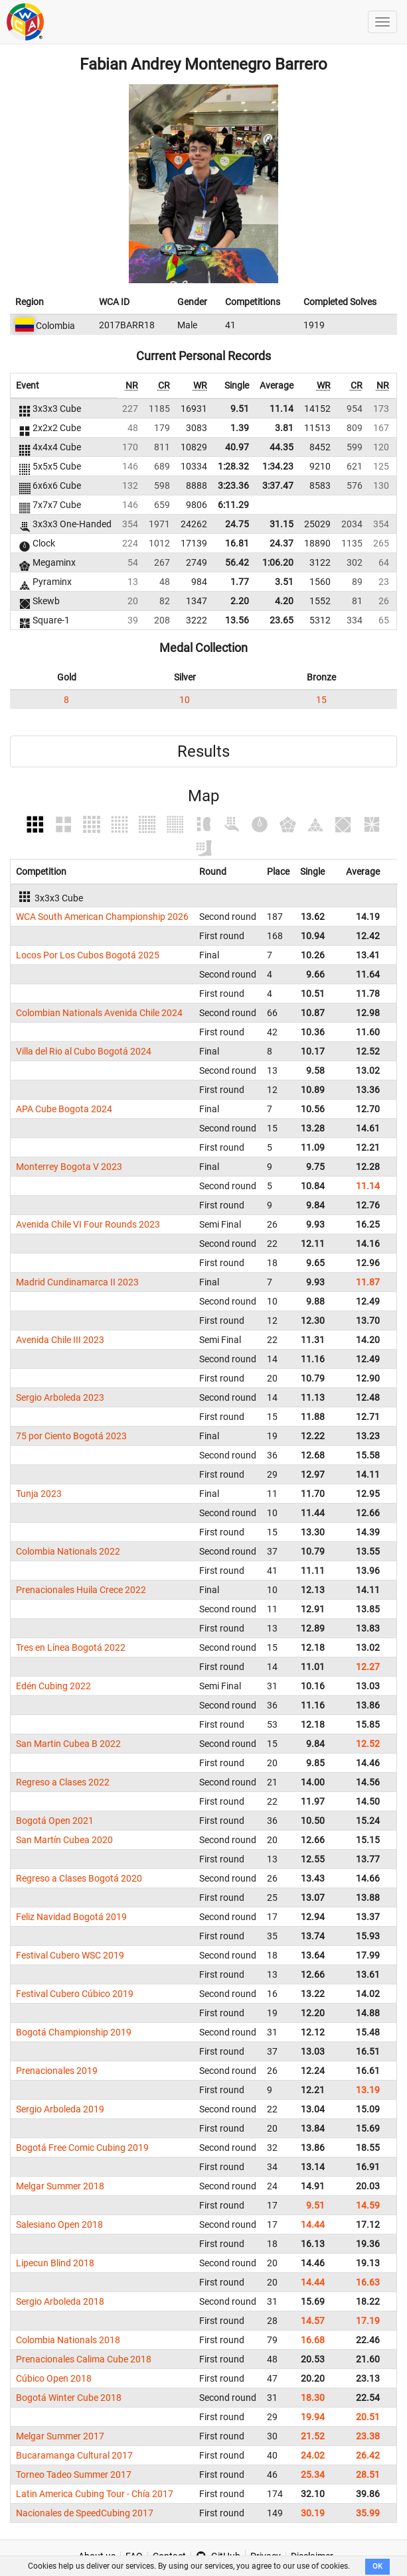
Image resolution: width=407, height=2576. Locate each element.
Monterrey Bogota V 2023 (69, 1166)
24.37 (281, 543)
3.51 (284, 581)
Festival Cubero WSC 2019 (70, 1955)
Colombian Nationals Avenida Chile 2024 (99, 1012)
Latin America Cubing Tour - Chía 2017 (94, 2493)
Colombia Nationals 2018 (68, 2340)
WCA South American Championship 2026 (102, 916)
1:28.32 (233, 466)
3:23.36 (233, 485)
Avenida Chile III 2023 (60, 1339)
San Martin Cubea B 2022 (68, 1743)
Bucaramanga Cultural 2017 (74, 2455)
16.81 (237, 543)
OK (377, 2566)
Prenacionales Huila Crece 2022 (81, 1589)
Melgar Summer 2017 (60, 2436)
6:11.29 (233, 504)
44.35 (281, 447)
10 (184, 699)
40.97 (237, 447)
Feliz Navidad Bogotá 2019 (71, 1916)
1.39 (239, 427)
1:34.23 (277, 466)
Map (203, 796)
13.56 (237, 620)
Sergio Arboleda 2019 (60, 2109)
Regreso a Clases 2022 (63, 1782)
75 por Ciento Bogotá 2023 (71, 1436)
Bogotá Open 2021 (55, 1820)
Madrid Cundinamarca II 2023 (77, 1282)
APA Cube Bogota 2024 (64, 1109)
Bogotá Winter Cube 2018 (69, 2397)
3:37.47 (277, 485)
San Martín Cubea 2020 (64, 1840)
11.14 (281, 408)
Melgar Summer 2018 (60, 2186)
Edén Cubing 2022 (53, 1686)
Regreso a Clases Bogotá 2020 (79, 1878)
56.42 (237, 562)
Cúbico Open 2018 (54, 2378)
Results (203, 751)
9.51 (239, 408)
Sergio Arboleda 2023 (60, 1397)
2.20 (239, 601)
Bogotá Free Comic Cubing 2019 (82, 2147)
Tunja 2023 (39, 1493)
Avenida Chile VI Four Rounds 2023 (88, 1224)
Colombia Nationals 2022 (68, 1551)
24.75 (237, 524)
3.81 (284, 427)
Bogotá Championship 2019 (73, 2032)
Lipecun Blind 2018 (55, 2263)
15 (321, 699)
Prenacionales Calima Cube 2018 (83, 2359)
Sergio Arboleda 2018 (60, 2301)
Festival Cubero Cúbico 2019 (74, 1993)
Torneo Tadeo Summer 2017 (73, 2474)
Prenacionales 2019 (57, 2070)
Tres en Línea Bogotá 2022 (70, 1647)
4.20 (284, 601)
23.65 (281, 620)
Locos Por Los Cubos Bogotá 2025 (87, 955)
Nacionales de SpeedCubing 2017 (84, 2513)
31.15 (281, 524)
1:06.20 (277, 562)
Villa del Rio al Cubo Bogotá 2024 (83, 1051)
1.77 (239, 581)
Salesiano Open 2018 (59, 2224)
